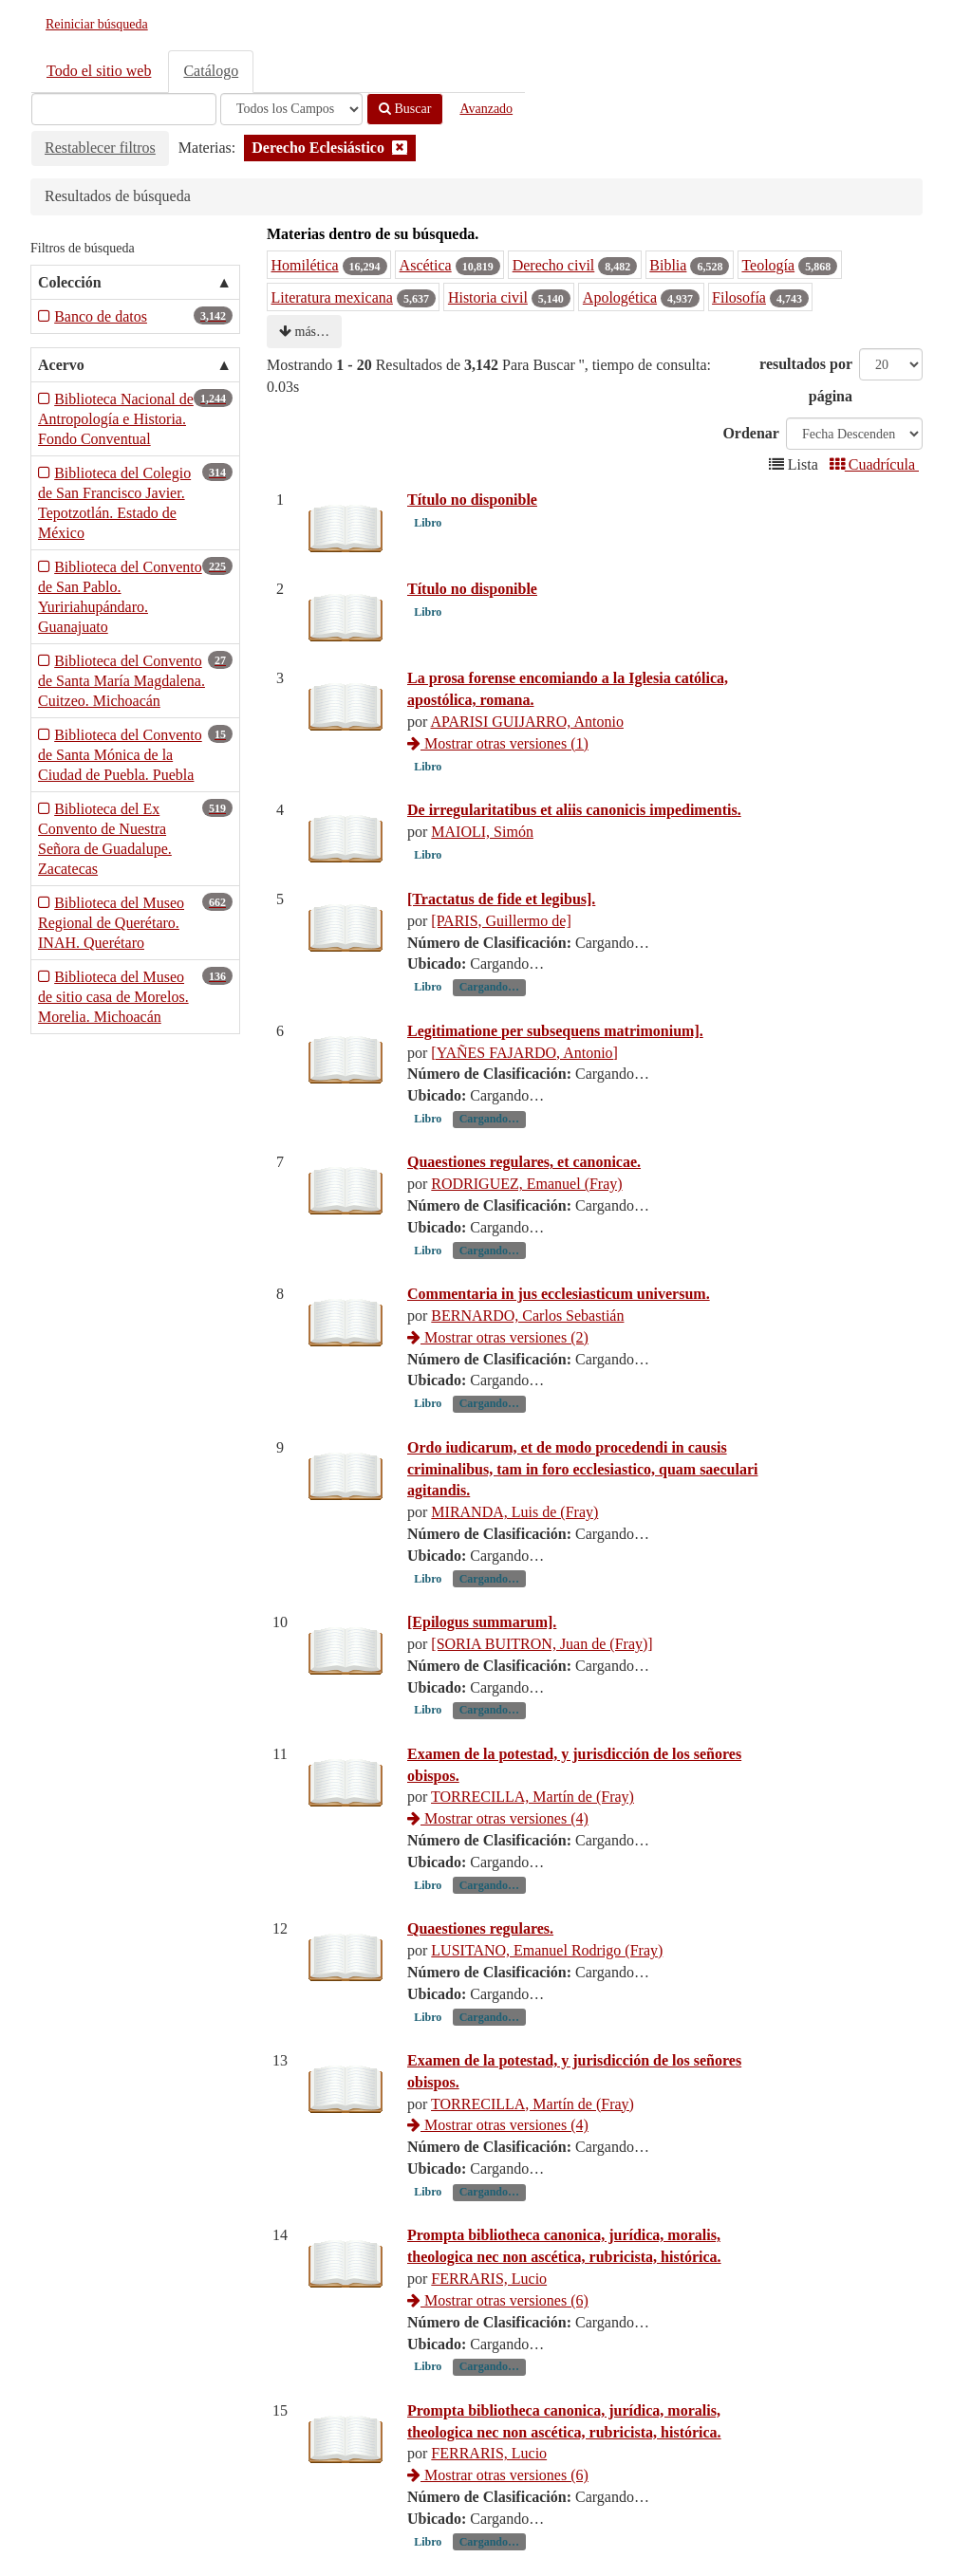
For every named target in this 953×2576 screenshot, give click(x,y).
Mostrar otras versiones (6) (498, 2343)
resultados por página (805, 380)
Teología (767, 265)
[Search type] (291, 109)
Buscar (405, 109)
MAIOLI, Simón (482, 832)
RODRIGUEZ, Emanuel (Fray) (526, 1226)
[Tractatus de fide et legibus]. (501, 942)
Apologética (620, 297)
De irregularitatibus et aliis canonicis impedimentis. (574, 810)
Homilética (305, 265)
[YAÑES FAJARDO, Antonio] (524, 1094)
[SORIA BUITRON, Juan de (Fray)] (541, 1686)
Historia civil (488, 297)
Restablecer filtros (100, 147)
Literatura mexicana (332, 297)
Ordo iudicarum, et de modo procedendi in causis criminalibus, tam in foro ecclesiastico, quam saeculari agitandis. (582, 1511)
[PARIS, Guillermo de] (500, 963)
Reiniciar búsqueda (97, 24)
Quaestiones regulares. (480, 1971)
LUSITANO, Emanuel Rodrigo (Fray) (547, 1993)
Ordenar (750, 433)
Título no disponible (472, 499)
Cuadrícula (874, 464)
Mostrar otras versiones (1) (498, 743)
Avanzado (486, 109)
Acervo (61, 365)
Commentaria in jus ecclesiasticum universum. (558, 1336)
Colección (70, 282)
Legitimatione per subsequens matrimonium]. (555, 1073)
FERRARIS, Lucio (489, 2321)
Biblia (667, 265)
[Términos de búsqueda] (123, 109)
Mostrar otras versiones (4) (498, 1861)
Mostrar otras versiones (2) (498, 1380)
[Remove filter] (399, 147)
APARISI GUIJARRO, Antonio (526, 721)
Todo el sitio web (99, 71)
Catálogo (210, 71)
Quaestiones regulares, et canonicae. (524, 1204)
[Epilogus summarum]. (481, 1665)
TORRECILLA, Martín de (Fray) (532, 1839)
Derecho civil (554, 265)
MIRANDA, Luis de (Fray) (514, 1555)
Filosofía (739, 297)
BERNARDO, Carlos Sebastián (527, 1358)
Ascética (426, 265)
